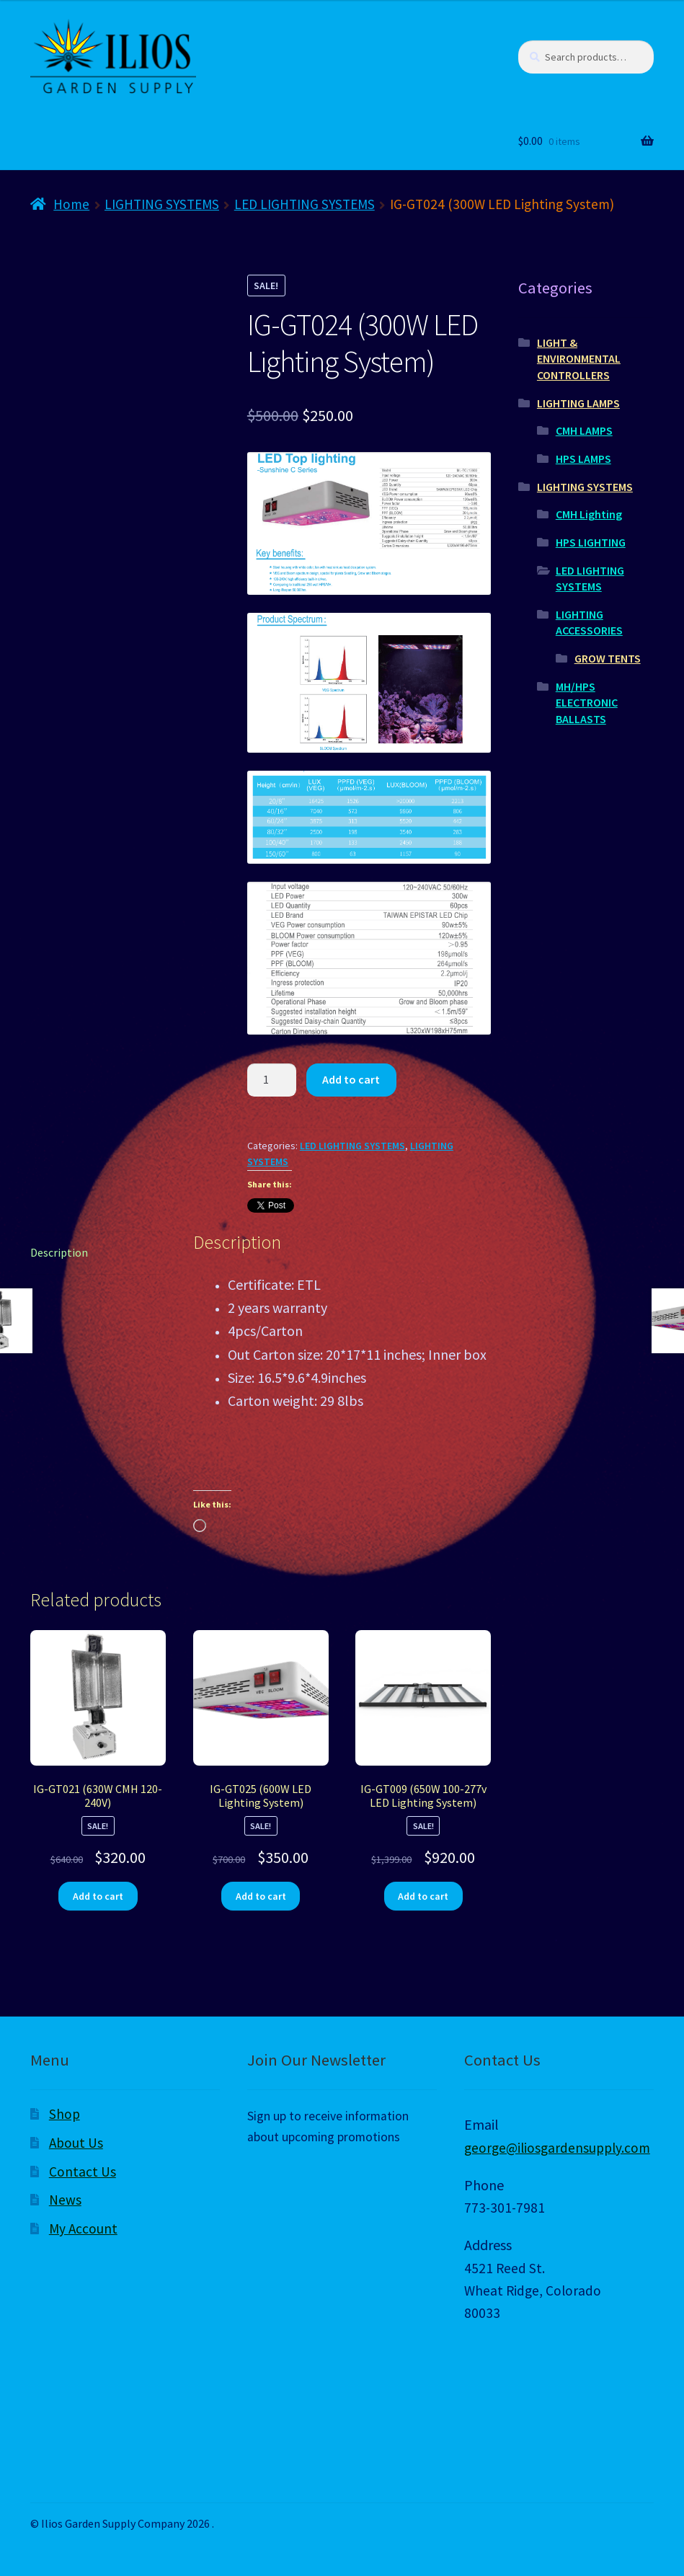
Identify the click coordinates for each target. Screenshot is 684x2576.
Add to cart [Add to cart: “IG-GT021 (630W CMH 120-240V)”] (98, 1896)
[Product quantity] (271, 1080)
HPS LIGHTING (591, 542)
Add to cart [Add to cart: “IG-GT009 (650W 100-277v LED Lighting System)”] (423, 1896)
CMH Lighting (589, 514)
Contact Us (82, 2171)
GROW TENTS (607, 658)
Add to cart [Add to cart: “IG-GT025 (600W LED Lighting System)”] (261, 1896)
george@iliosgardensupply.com (557, 2147)
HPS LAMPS (583, 458)
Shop (64, 2114)
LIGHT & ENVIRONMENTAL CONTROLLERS (579, 358)
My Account (83, 2228)
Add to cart (351, 1079)
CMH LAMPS (584, 430)
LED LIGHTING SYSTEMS (304, 204)
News (65, 2199)
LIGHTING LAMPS (578, 403)
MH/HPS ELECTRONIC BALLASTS (587, 702)
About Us (76, 2142)
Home (71, 204)
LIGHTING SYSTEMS (162, 204)
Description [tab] (59, 1252)
